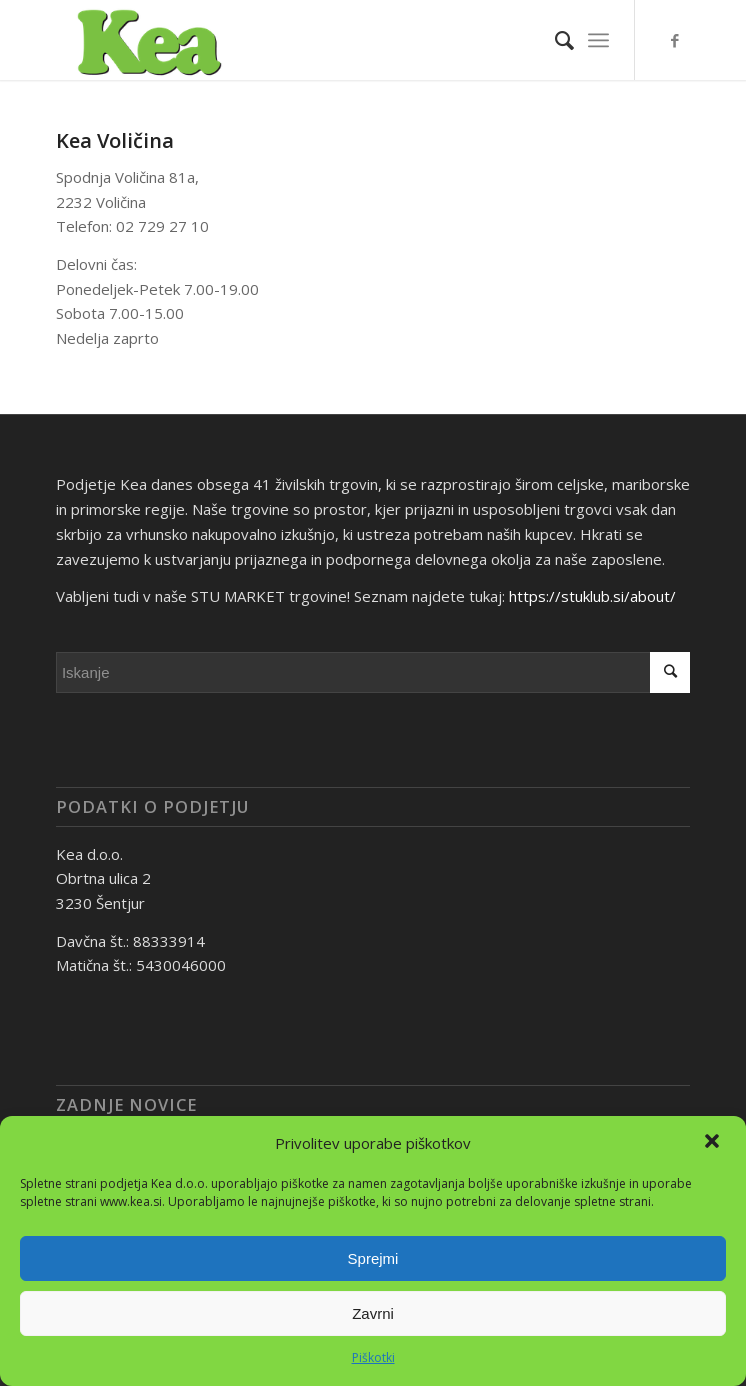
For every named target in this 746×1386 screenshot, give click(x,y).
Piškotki (373, 1357)
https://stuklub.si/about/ (592, 596)
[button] (714, 1143)
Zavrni (373, 1313)
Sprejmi (373, 1258)
